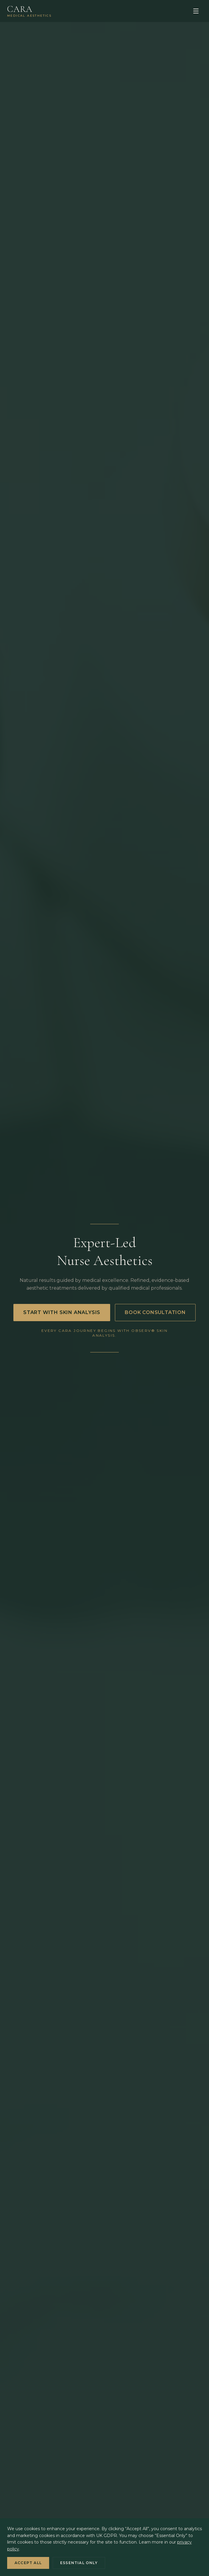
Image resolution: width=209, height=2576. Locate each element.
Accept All (28, 2563)
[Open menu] (196, 11)
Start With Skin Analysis (61, 1312)
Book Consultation (155, 1312)
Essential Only (79, 2563)
